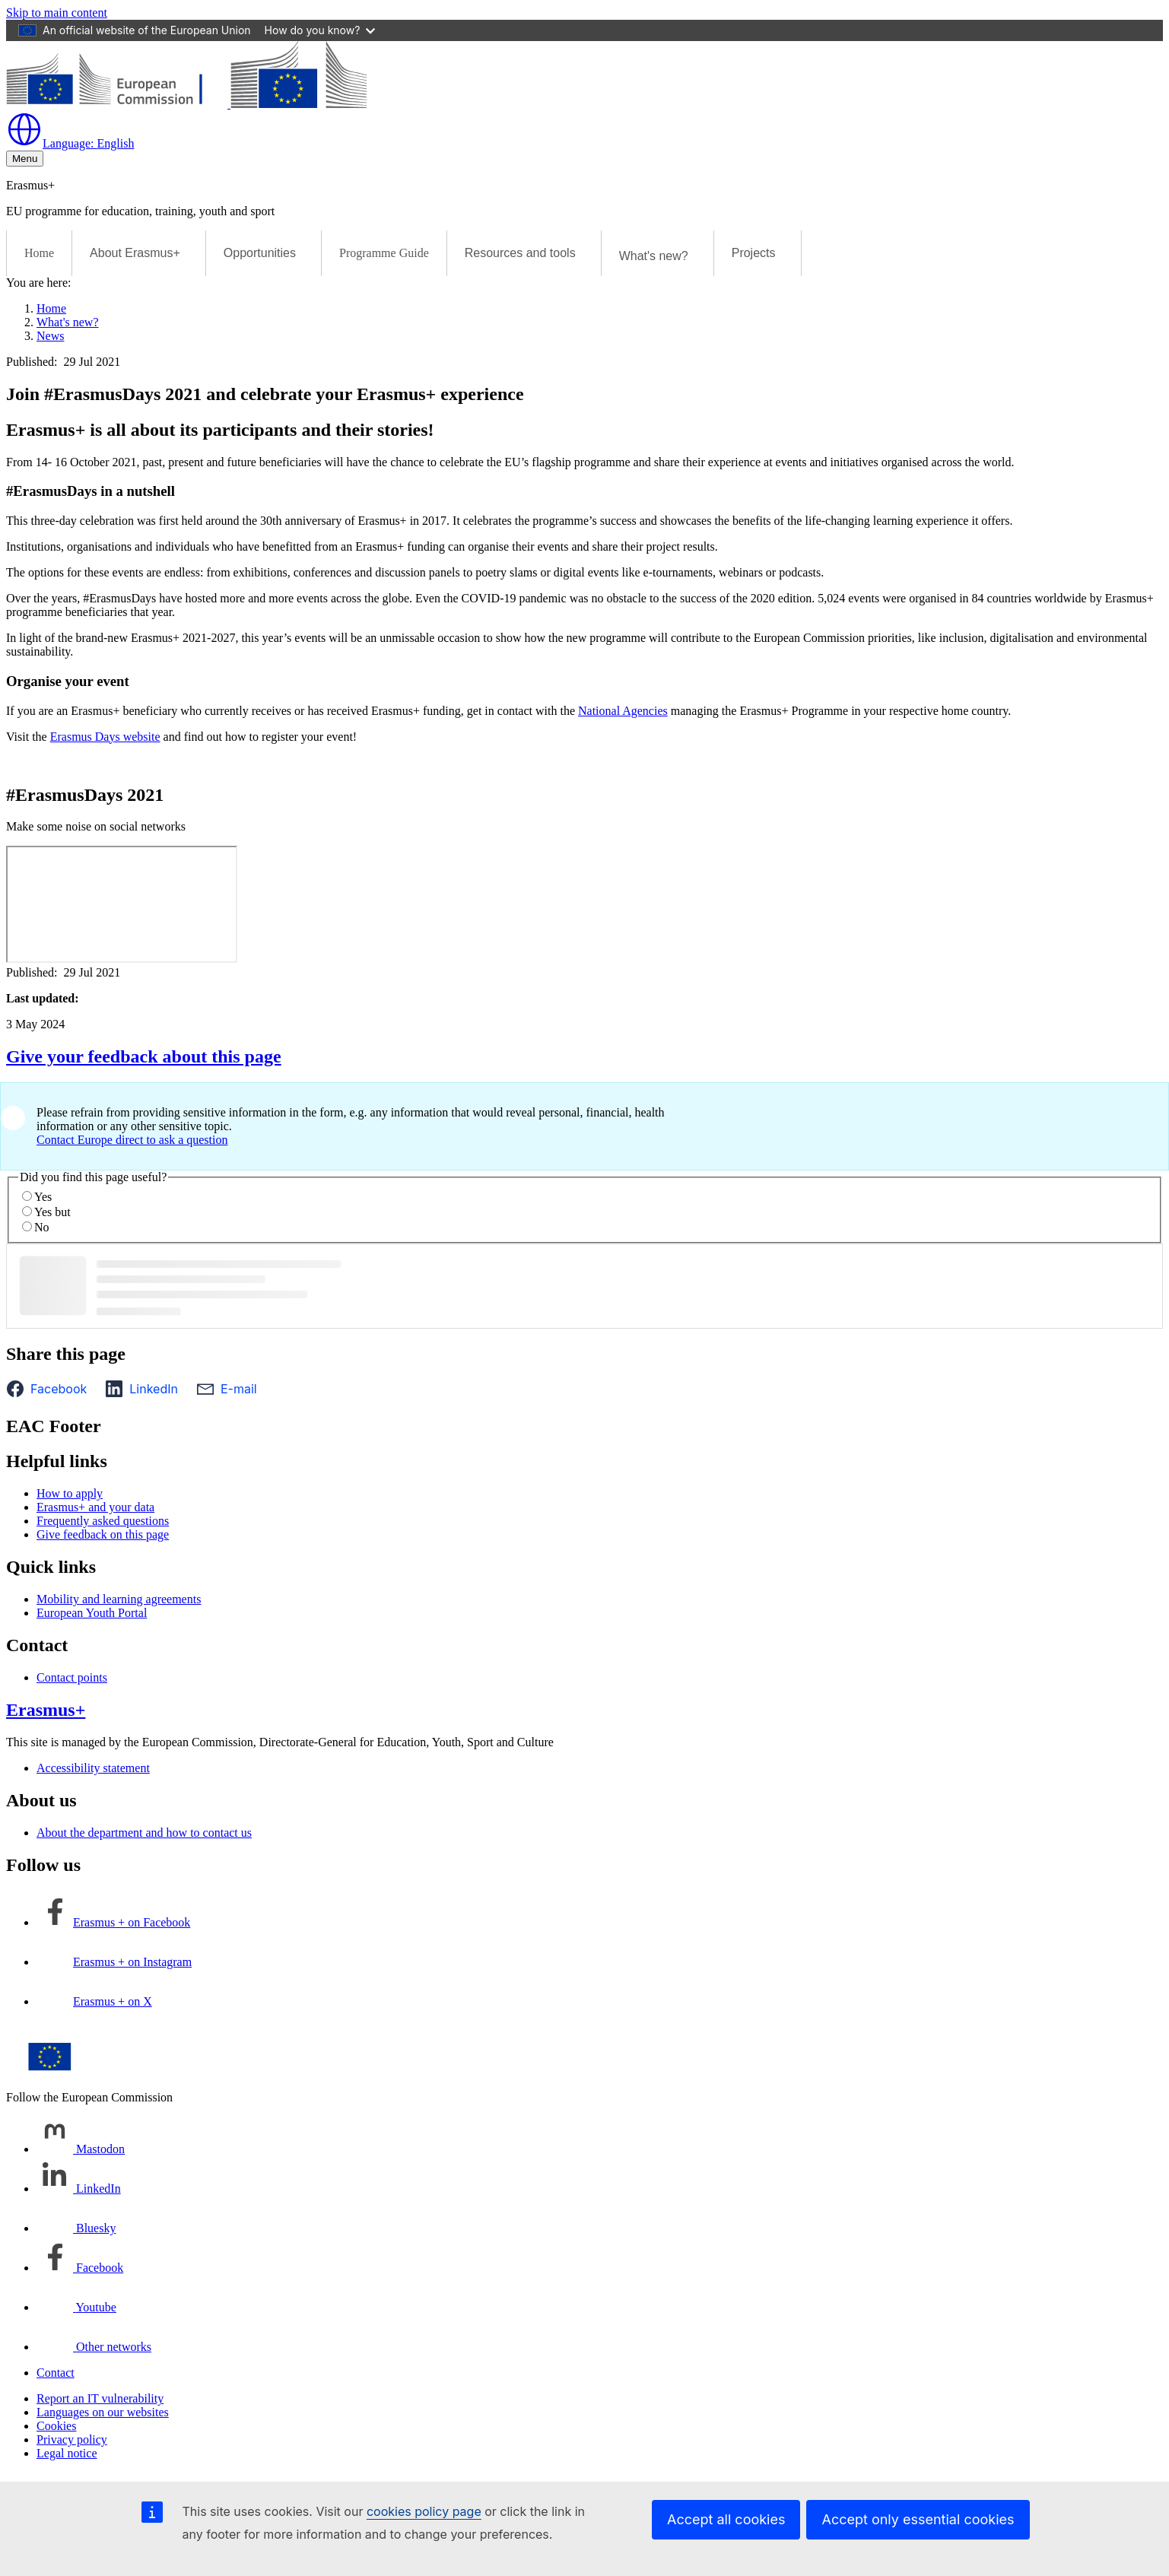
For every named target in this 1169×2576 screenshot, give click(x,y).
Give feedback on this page (103, 1534)
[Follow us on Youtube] (76, 2307)
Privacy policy (72, 2439)
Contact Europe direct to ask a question (132, 1139)
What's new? (68, 322)
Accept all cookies (726, 2519)
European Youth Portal (92, 1612)
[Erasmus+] (186, 103)
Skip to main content (56, 12)
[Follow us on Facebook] (80, 2267)
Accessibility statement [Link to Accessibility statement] (93, 1767)
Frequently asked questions (103, 1520)
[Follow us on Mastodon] (81, 2148)
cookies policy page (424, 2511)
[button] (51, 1389)
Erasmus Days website (105, 736)
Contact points (72, 1677)
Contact (56, 2372)
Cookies (56, 2425)
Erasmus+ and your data (95, 1507)
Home (39, 252)
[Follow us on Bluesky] (76, 2228)
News (50, 335)
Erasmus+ (45, 1710)
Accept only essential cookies (917, 2519)
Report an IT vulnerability (100, 2398)
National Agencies (623, 710)
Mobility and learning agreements (119, 1599)
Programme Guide (384, 252)
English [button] (70, 143)
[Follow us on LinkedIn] (79, 2188)
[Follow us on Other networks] (94, 2346)
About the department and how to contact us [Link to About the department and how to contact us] (144, 1832)
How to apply (70, 1493)
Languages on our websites (103, 2412)
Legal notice (67, 2453)
